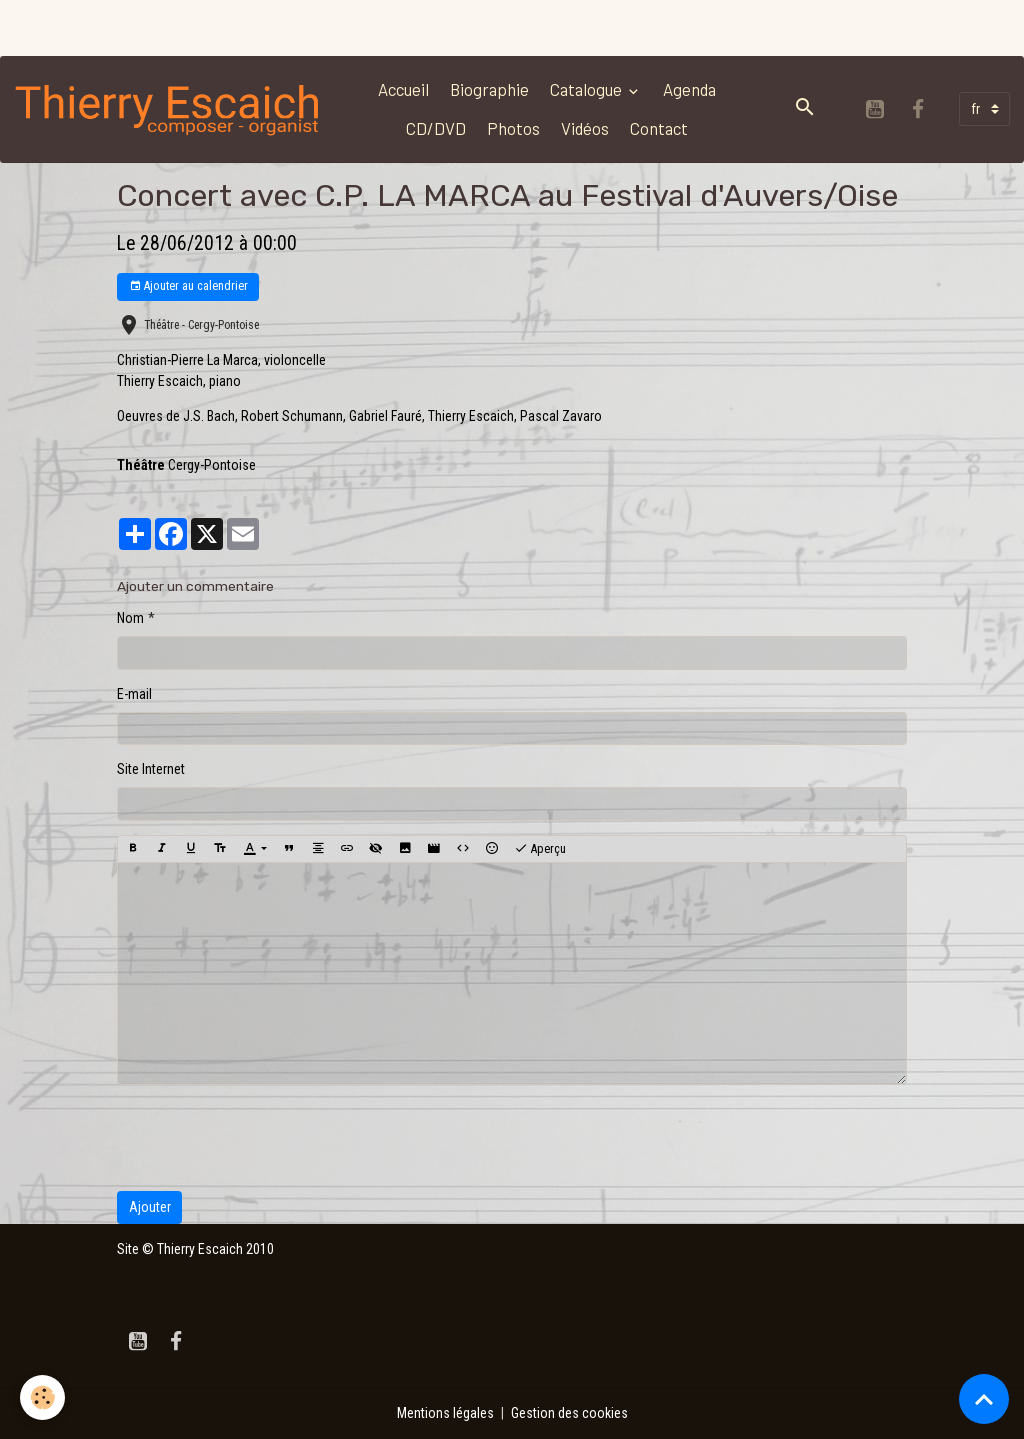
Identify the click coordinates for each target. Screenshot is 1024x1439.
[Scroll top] (984, 1399)
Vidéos (585, 128)
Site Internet (151, 769)
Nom (130, 618)
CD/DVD (436, 128)
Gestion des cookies (569, 1413)
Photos (513, 128)
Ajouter (150, 1207)
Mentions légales (445, 1413)
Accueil (403, 89)
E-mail (134, 694)
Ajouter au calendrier (188, 286)
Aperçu (540, 849)
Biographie (489, 89)
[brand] (168, 109)
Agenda (689, 89)
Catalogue (587, 89)
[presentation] (269, 1138)
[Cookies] (42, 1397)
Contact (659, 128)
